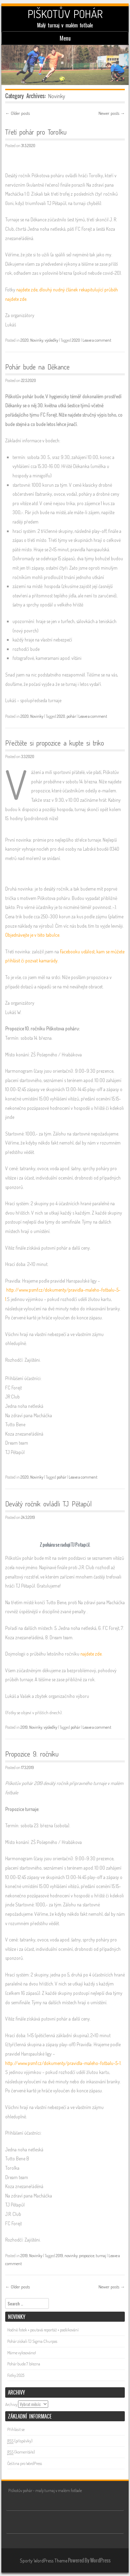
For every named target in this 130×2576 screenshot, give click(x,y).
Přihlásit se (16, 2429)
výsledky (51, 340)
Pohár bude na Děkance (37, 366)
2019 (24, 1727)
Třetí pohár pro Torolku (36, 131)
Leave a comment (97, 340)
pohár (71, 716)
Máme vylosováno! (21, 2352)
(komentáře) (21, 2452)
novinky (71, 2255)
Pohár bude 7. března (23, 2363)
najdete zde (26, 289)
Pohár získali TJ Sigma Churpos (32, 2341)
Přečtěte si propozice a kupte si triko (54, 742)
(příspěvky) (20, 2441)
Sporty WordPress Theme (43, 2561)
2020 (24, 340)
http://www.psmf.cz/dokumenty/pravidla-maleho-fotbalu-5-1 (63, 2063)
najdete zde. (91, 1654)
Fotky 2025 (15, 2375)
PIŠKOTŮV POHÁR (65, 14)
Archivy (11, 2404)
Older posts (17, 113)
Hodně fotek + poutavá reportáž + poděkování (43, 2329)
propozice (86, 2255)
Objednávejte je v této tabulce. (32, 935)
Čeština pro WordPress (24, 2463)
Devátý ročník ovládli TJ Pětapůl (48, 1503)
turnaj (101, 2255)
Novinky (36, 340)
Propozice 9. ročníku (32, 1753)
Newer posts (111, 113)
